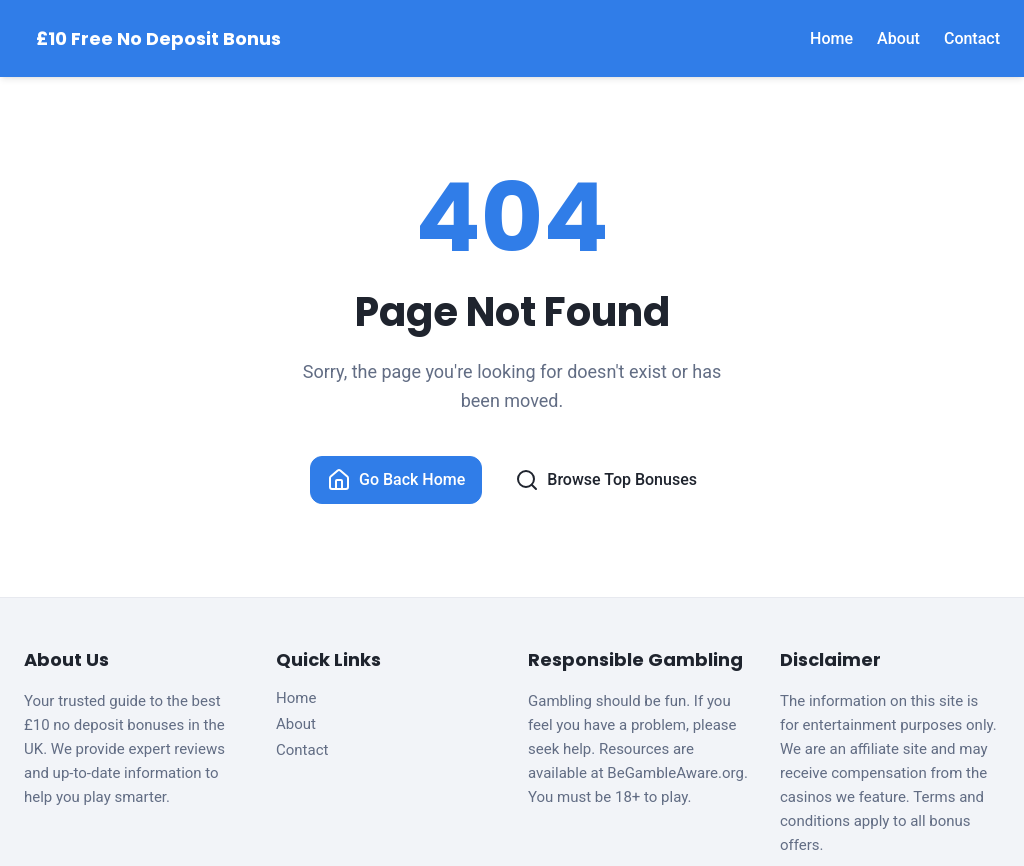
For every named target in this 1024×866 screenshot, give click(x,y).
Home (831, 38)
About (898, 38)
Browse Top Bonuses (606, 480)
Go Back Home (396, 480)
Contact (972, 38)
